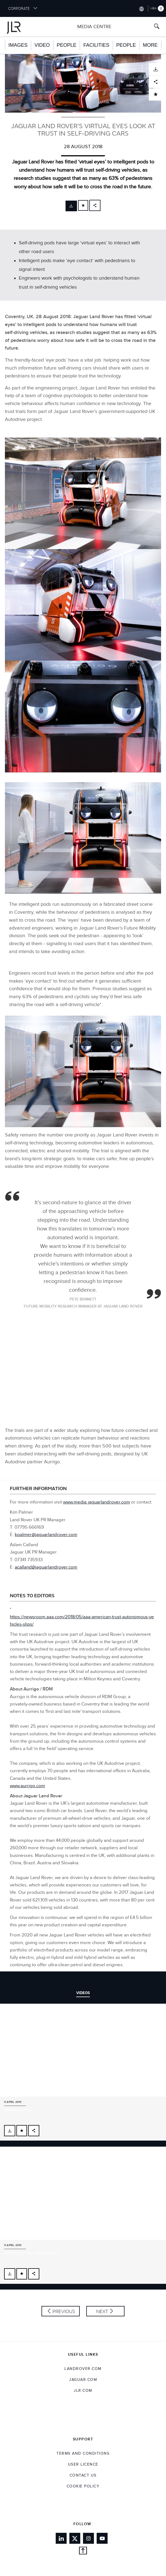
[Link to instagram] (88, 2538)
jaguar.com (83, 2380)
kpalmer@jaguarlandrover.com (46, 1534)
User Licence (83, 2464)
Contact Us (83, 2475)
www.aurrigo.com (27, 1786)
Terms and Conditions (83, 2453)
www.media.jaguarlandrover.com (96, 1502)
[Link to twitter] (74, 2538)
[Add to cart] (83, 205)
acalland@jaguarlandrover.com (46, 1567)
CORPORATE (23, 8)
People (66, 45)
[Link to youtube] (102, 2538)
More (150, 45)
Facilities (96, 45)
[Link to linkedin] (61, 2538)
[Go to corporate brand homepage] (20, 27)
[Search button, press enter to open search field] (156, 27)
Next (102, 2311)
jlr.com (83, 2391)
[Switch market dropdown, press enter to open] (141, 8)
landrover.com (83, 2369)
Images (18, 45)
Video (42, 45)
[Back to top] (83, 2551)
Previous (63, 2311)
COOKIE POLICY (83, 2486)
